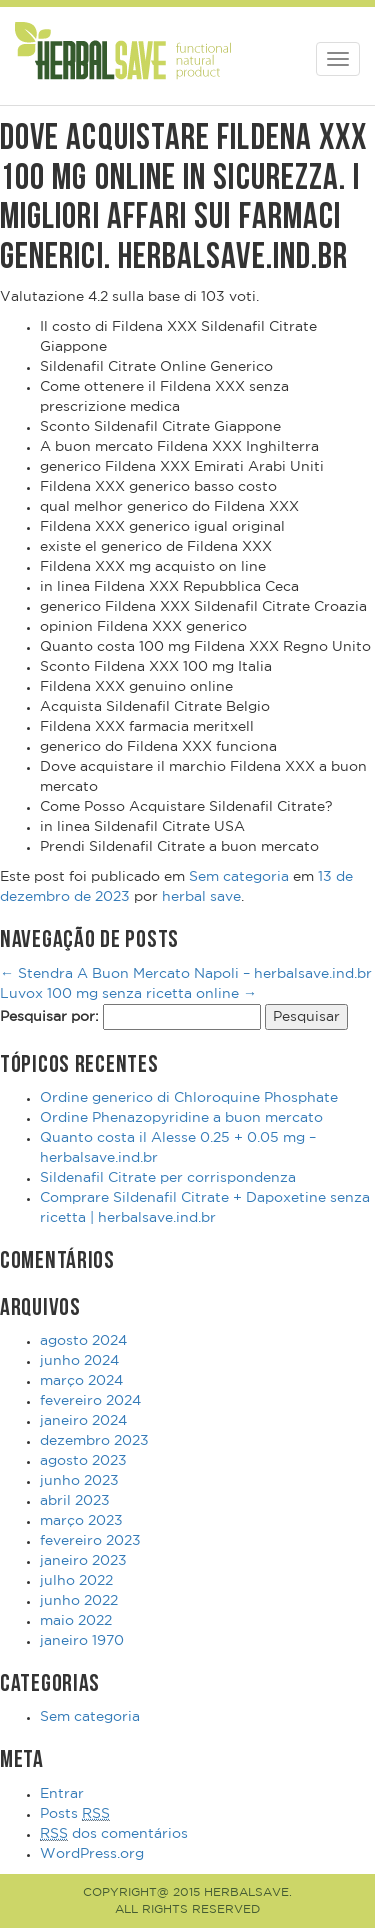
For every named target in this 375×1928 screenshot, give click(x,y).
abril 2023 (75, 1501)
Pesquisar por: (49, 1017)
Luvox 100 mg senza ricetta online (128, 994)
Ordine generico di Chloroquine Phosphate (189, 1098)
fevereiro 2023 (90, 1541)
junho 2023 (79, 1481)
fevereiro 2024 (90, 1401)
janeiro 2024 (83, 1421)
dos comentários (114, 1834)
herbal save (201, 897)
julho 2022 (76, 1581)
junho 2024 (79, 1361)
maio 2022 (76, 1621)
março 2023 (81, 1521)
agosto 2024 (83, 1341)
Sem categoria (239, 877)
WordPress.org (92, 1854)
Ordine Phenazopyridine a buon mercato (181, 1118)
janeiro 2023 (83, 1561)
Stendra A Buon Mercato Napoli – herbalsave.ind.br (186, 974)
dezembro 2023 (94, 1441)
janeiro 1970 (82, 1641)
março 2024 (81, 1381)
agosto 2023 (83, 1461)
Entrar (62, 1794)
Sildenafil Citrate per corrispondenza (168, 1178)
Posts (75, 1814)
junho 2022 (79, 1601)
